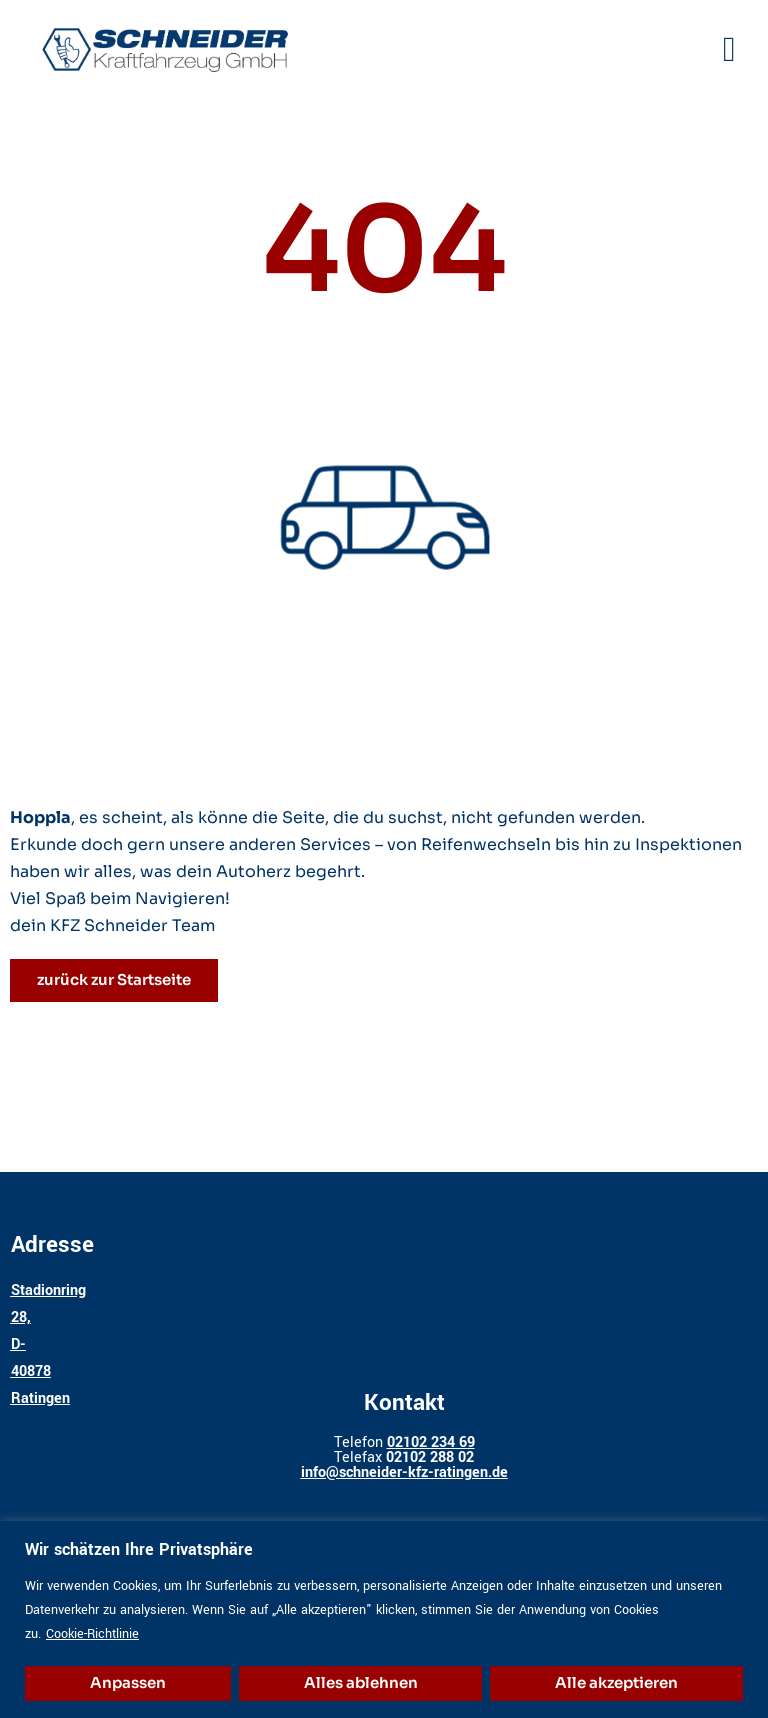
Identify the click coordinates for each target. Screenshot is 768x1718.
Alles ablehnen (361, 1682)
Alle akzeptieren (616, 1682)
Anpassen (128, 1682)
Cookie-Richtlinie (92, 1634)
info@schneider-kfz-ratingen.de (404, 1472)
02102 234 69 (431, 1442)
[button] (729, 51)
